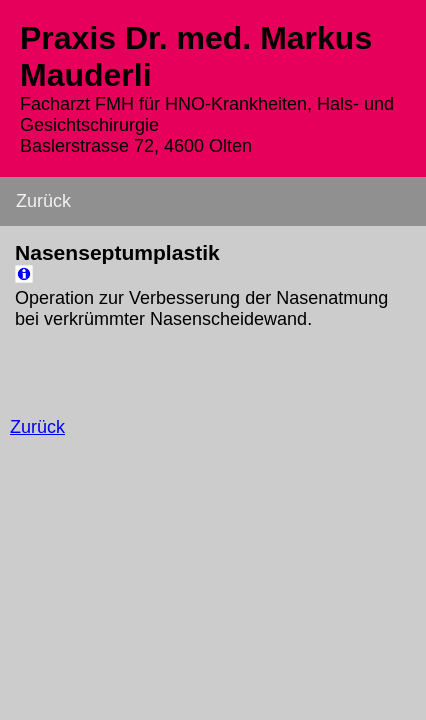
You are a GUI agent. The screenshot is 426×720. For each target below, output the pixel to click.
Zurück (43, 201)
